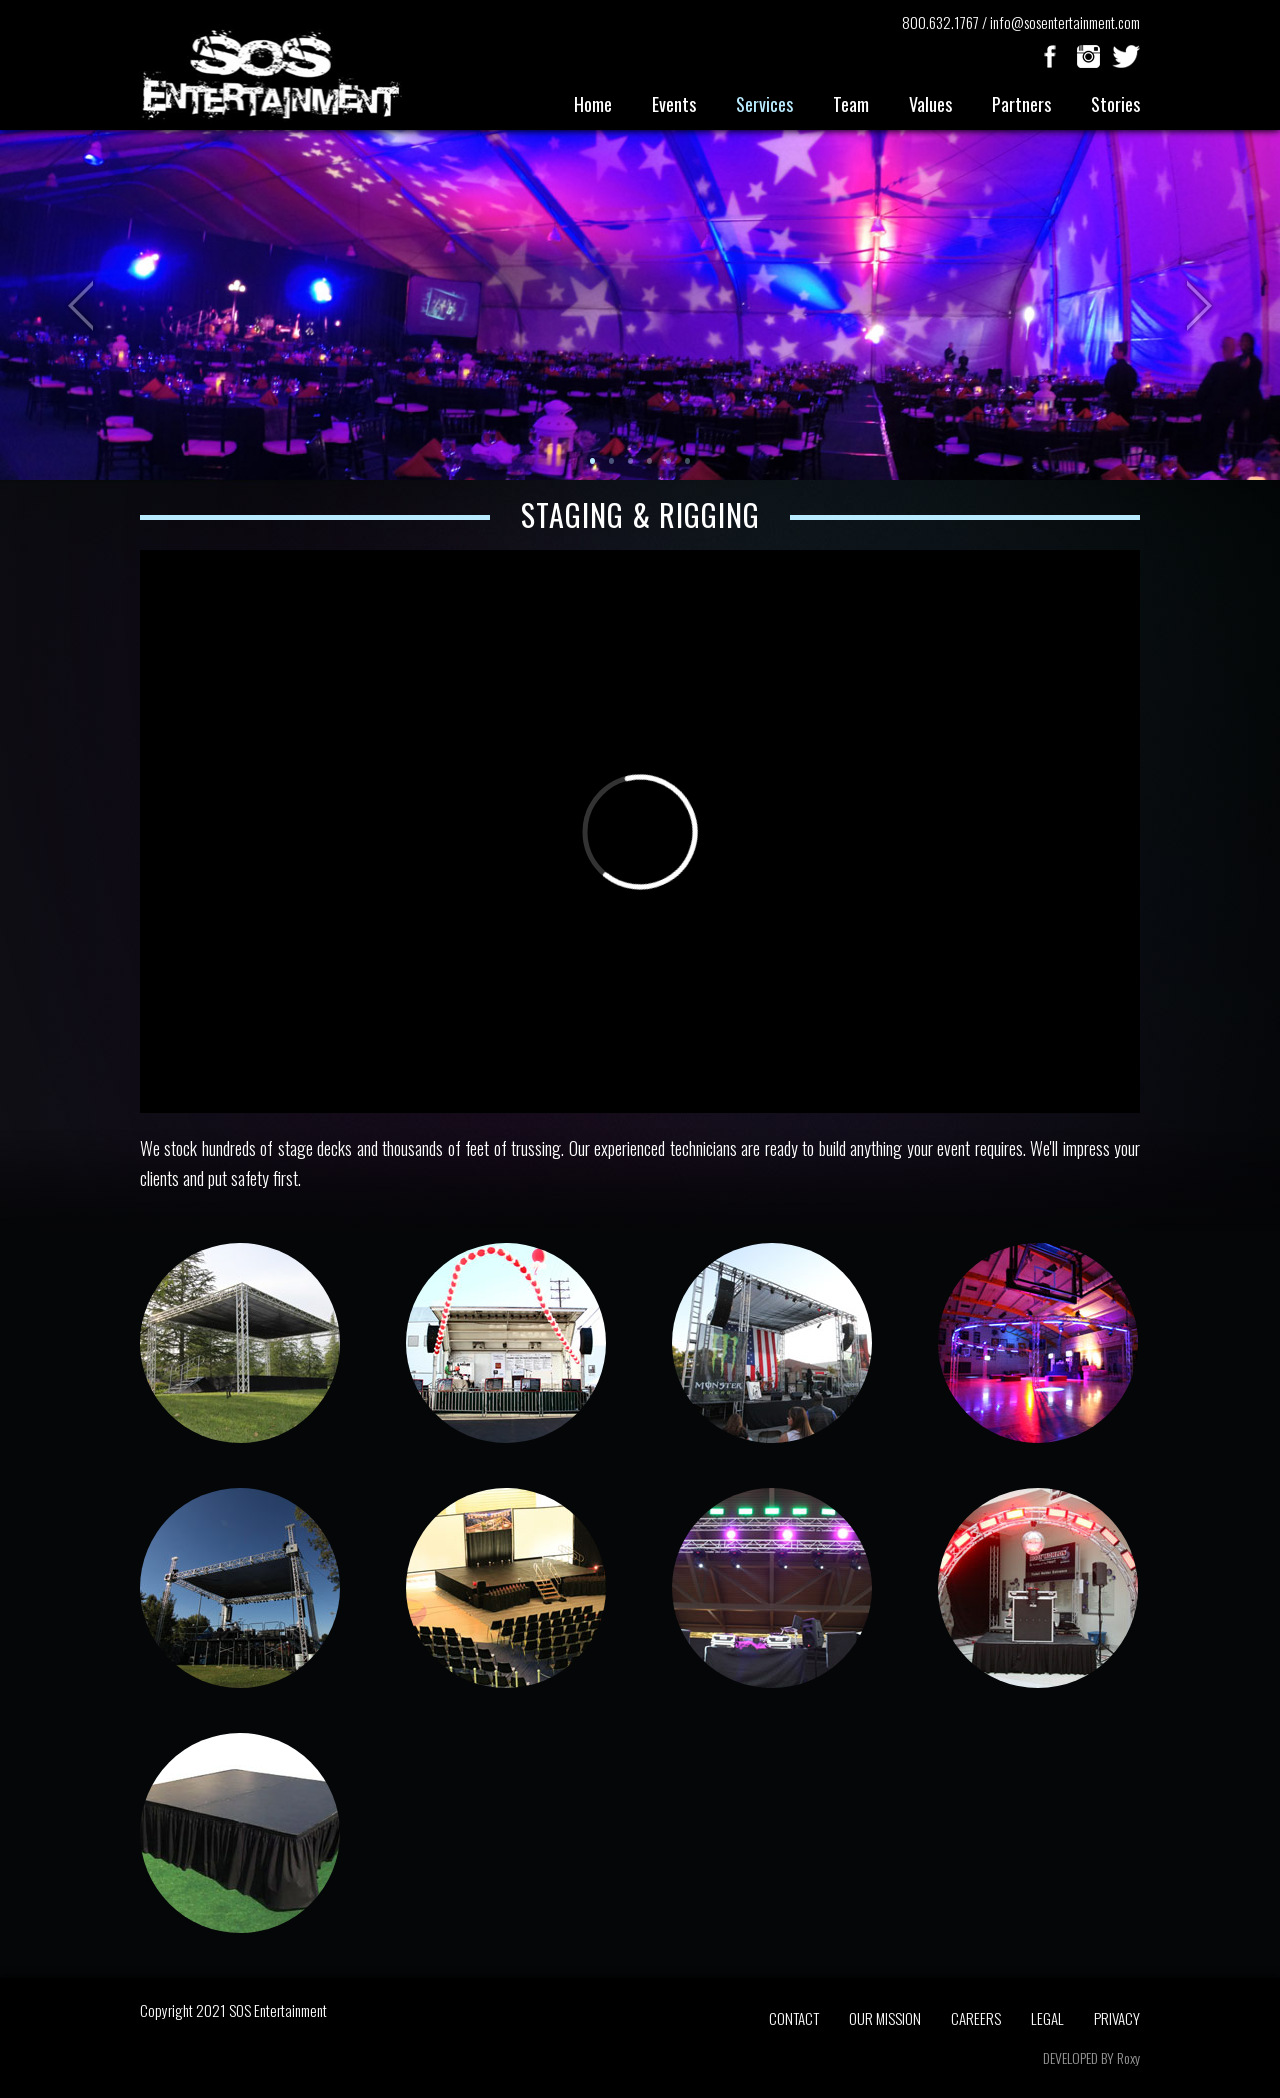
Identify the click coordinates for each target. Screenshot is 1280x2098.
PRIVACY (1117, 2018)
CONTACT (794, 2018)
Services (764, 104)
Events (674, 104)
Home (593, 104)
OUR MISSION (885, 2018)
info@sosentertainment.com (1065, 22)
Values (930, 104)
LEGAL (1047, 2018)
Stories (1115, 104)
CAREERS (976, 2018)
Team (851, 104)
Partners (1021, 104)
